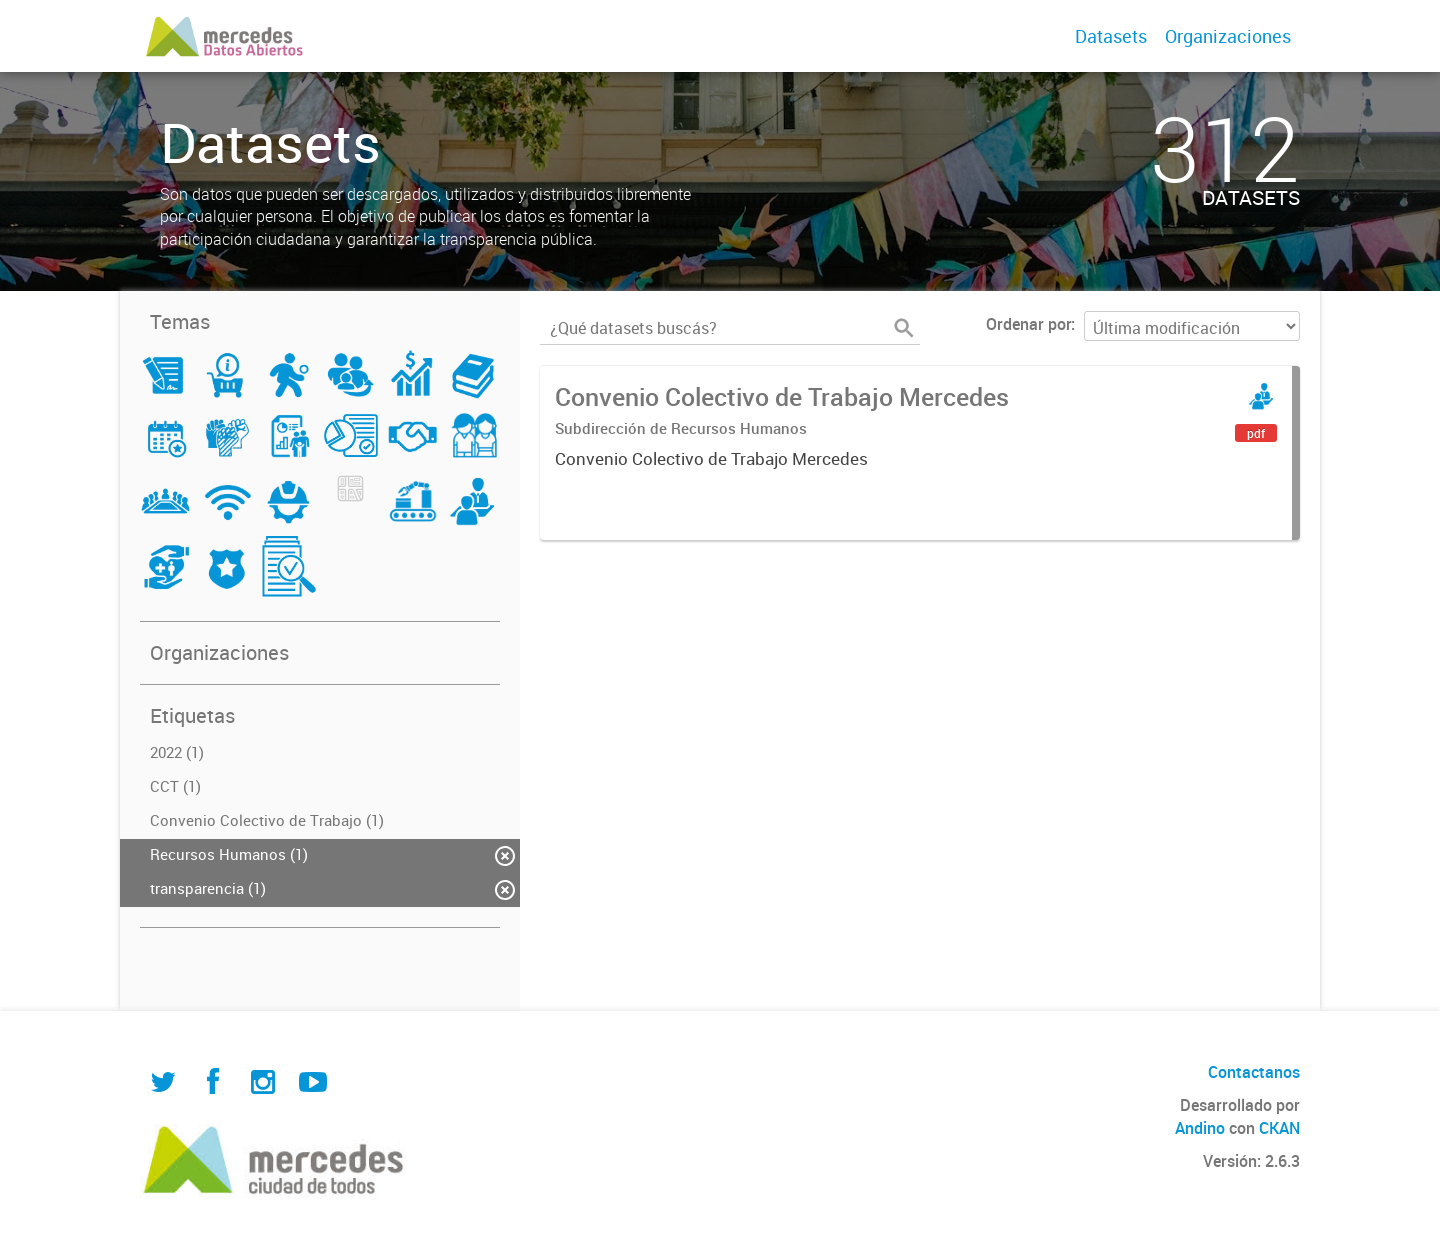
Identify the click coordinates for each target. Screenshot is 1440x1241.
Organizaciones (1228, 36)
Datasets (1111, 36)
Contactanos (1254, 1072)
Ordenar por (1028, 324)
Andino (1200, 1128)
